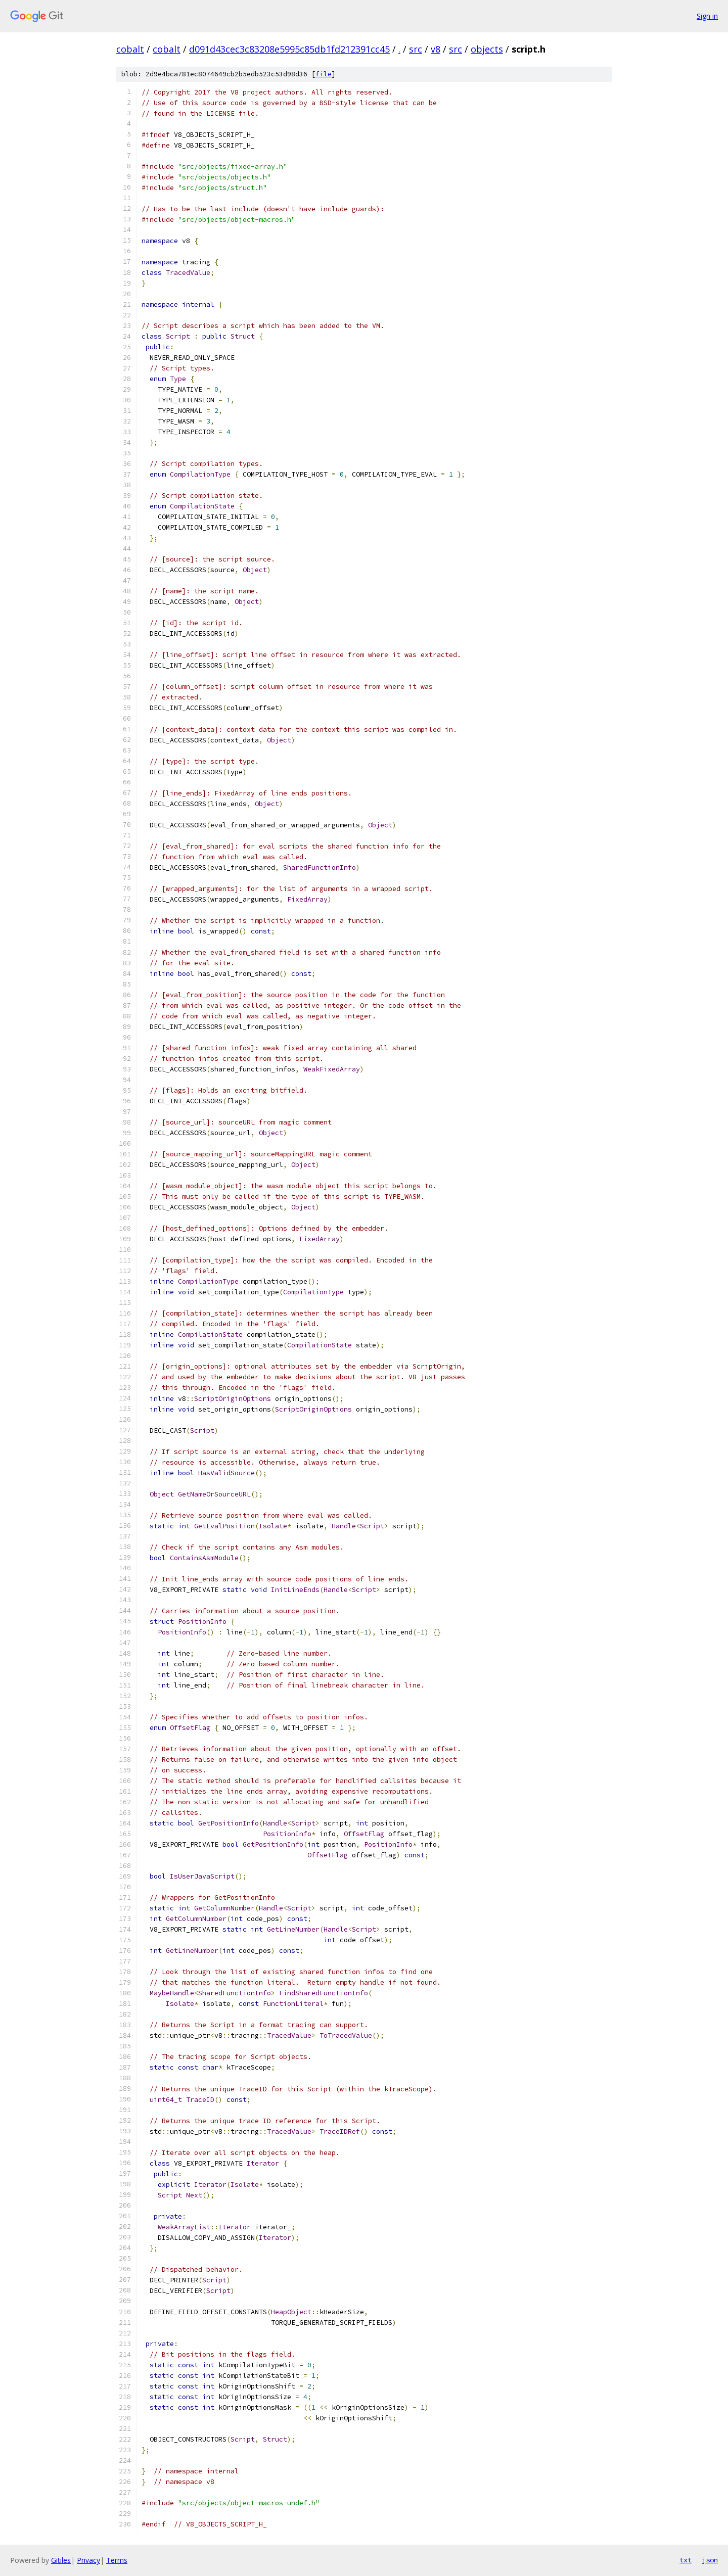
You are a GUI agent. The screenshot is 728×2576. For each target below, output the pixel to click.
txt (685, 2559)
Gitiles (61, 2560)
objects (487, 49)
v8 (435, 49)
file (323, 74)
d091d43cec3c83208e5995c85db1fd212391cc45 (289, 49)
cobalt (130, 49)
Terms (116, 2560)
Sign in (707, 16)
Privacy (88, 2560)
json (710, 2559)
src (415, 49)
